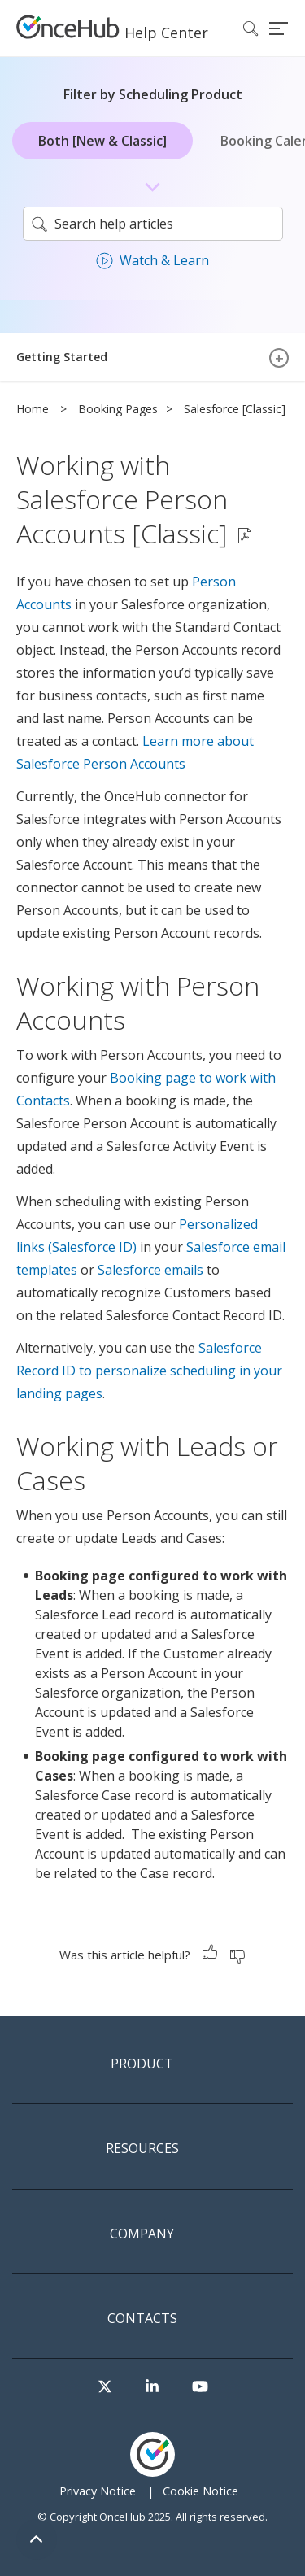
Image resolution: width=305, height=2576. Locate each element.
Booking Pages (118, 408)
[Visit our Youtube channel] (200, 2387)
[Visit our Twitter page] (104, 2387)
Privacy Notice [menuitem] (97, 2491)
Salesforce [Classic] (234, 408)
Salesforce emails (150, 1270)
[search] (153, 224)
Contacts (142, 2319)
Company (142, 2234)
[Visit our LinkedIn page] (152, 2387)
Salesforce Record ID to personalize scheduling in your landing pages (149, 1370)
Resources (142, 2149)
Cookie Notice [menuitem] (200, 2491)
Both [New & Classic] (102, 141)
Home (32, 408)
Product (142, 2064)
